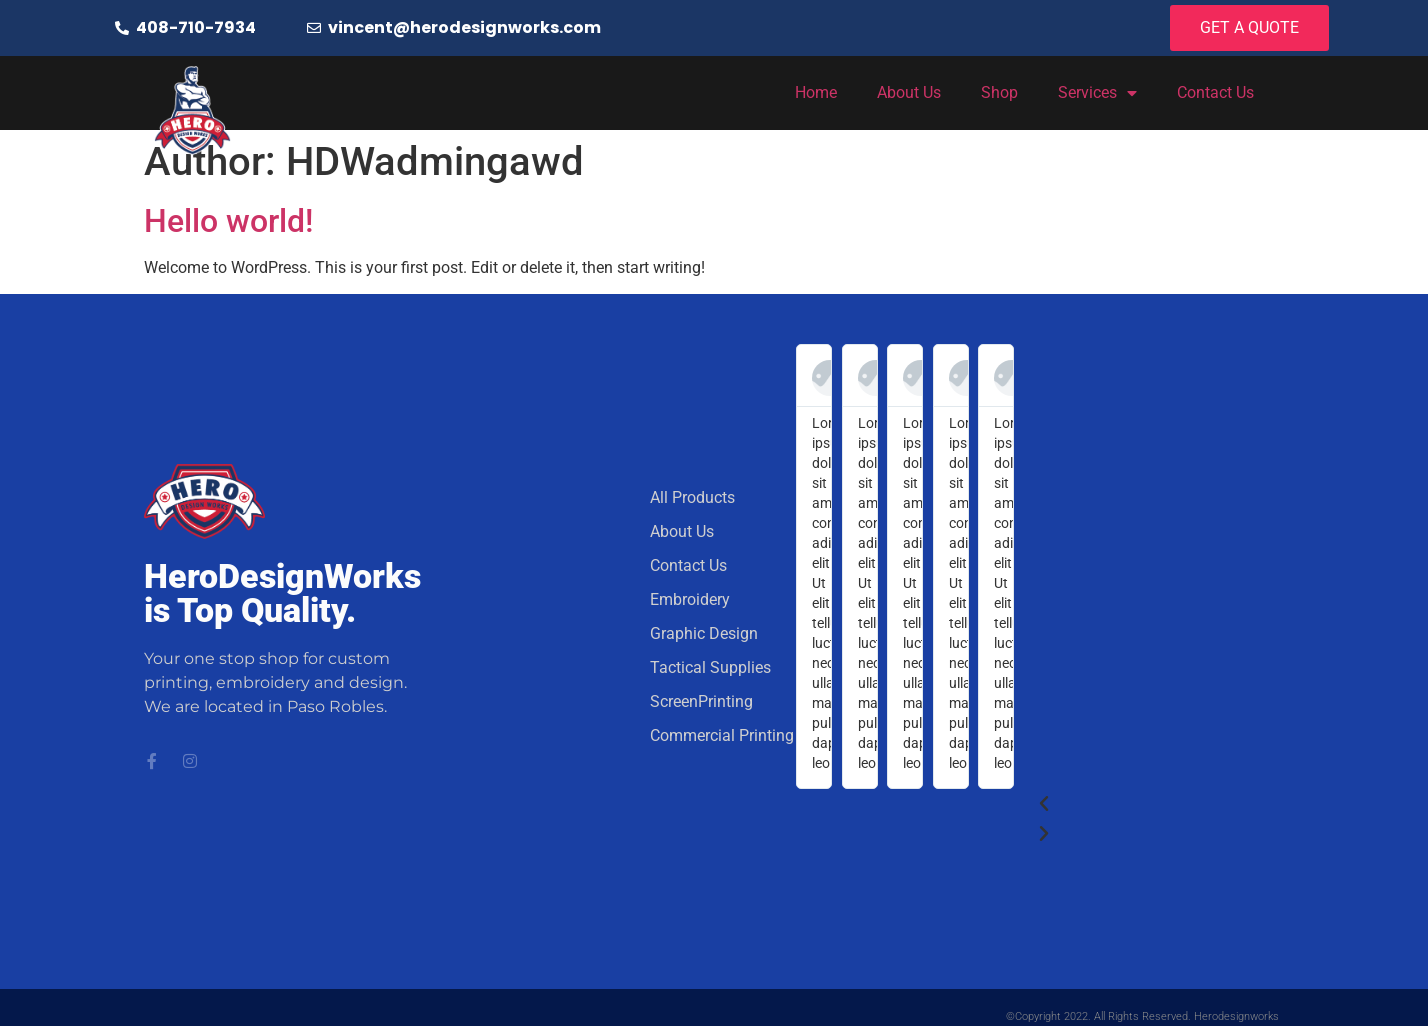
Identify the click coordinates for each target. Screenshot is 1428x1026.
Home (816, 92)
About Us (909, 92)
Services (1097, 93)
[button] (1148, 804)
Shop (999, 92)
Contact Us (1215, 92)
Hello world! (228, 221)
